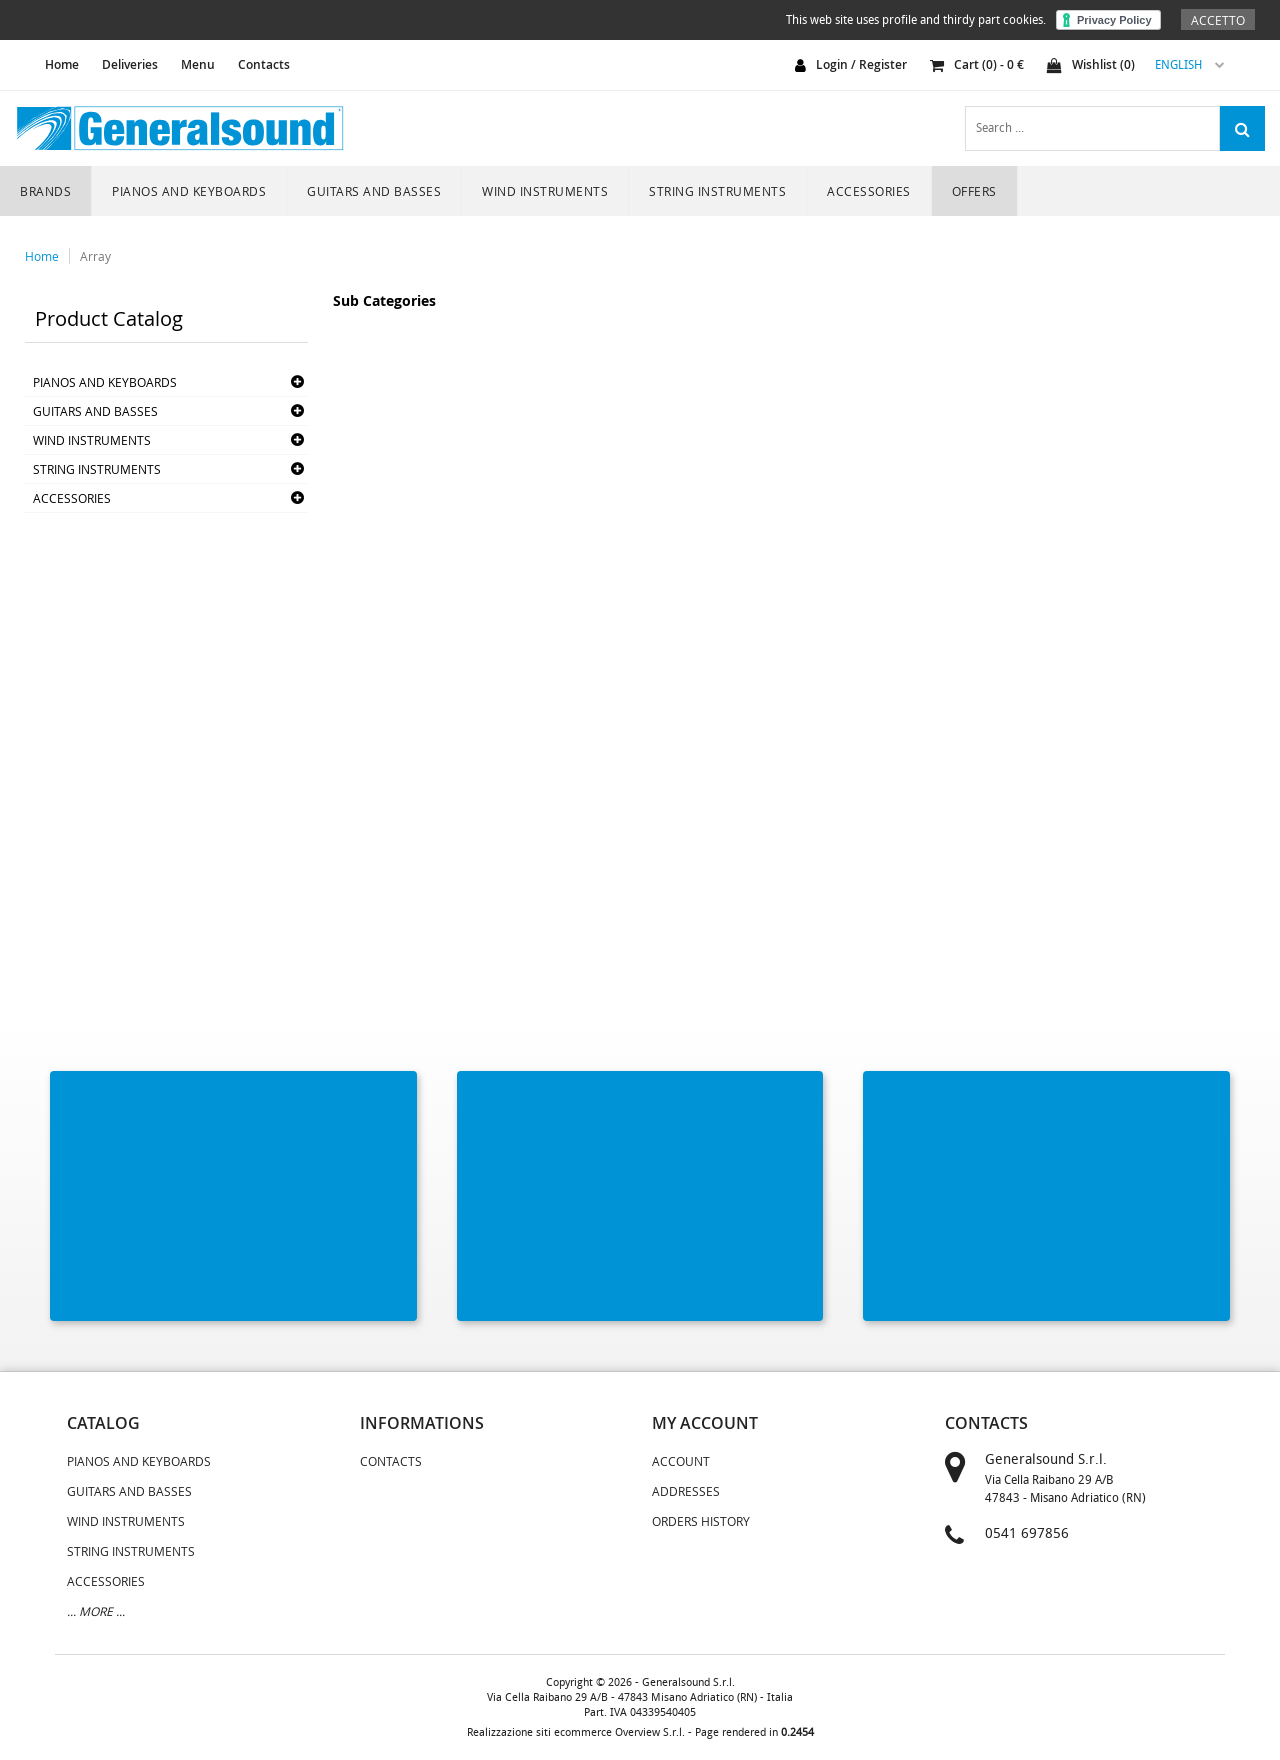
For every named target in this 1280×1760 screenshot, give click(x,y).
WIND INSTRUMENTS (545, 191)
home (62, 64)
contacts (986, 1423)
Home (42, 256)
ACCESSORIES (869, 191)
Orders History (701, 1521)
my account (705, 1423)
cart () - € (977, 64)
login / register (861, 64)
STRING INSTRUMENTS (717, 191)
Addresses (686, 1491)
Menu (198, 64)
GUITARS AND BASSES (374, 191)
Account (681, 1461)
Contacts (264, 64)
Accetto (1218, 20)
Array (95, 256)
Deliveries (130, 64)
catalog (103, 1423)
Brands (45, 191)
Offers (974, 191)
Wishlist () (1091, 64)
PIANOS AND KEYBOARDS (189, 191)
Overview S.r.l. (650, 1732)
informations (422, 1423)
